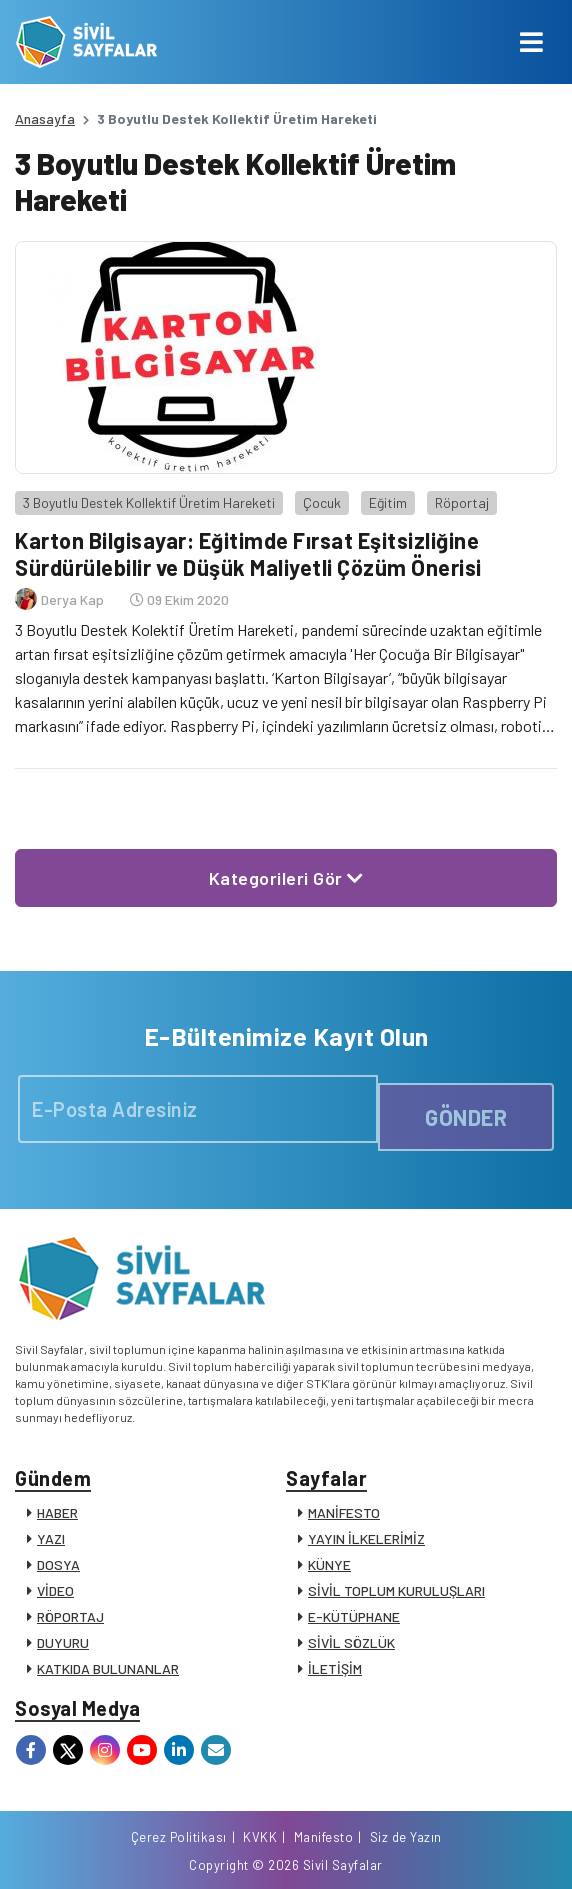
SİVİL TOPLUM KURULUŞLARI (396, 1590)
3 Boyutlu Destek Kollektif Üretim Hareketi (149, 502)
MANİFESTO (344, 1512)
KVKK (260, 1837)
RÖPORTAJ (70, 1616)
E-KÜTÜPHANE (354, 1616)
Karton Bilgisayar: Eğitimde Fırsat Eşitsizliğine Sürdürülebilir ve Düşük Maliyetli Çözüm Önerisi (248, 553)
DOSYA (58, 1564)
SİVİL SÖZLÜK (351, 1642)
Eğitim (388, 502)
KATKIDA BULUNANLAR (108, 1668)
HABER (57, 1512)
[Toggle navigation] (531, 42)
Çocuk (322, 502)
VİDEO (55, 1590)
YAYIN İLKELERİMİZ (366, 1538)
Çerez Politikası (179, 1837)
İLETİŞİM (335, 1668)
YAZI (51, 1538)
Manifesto (324, 1837)
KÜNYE (329, 1564)
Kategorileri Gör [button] (286, 878)
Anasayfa (45, 118)
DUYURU (63, 1642)
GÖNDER (466, 1117)
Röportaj (462, 502)
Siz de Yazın (406, 1837)
